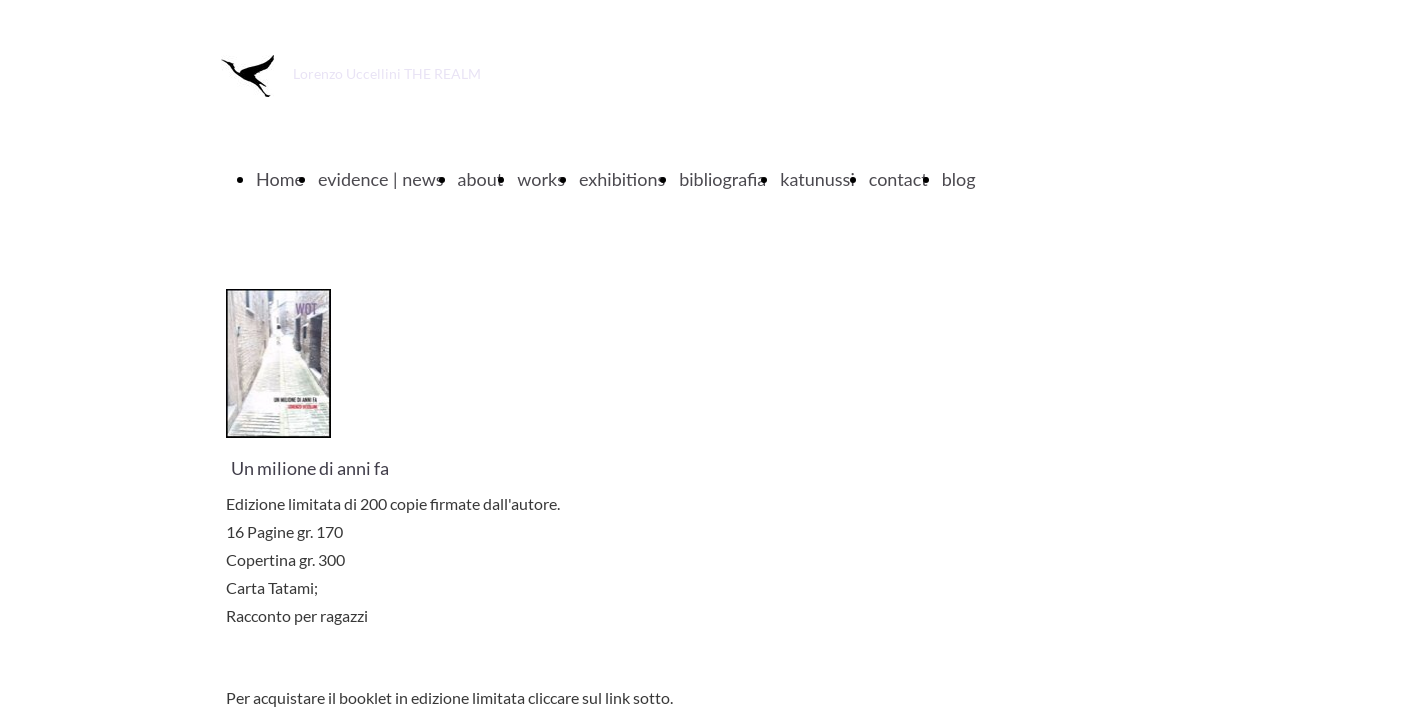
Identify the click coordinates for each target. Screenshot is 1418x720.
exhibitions (622, 179)
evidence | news (381, 179)
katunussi (817, 179)
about (481, 179)
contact (898, 179)
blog (959, 179)
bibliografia (722, 179)
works (541, 179)
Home (280, 179)
